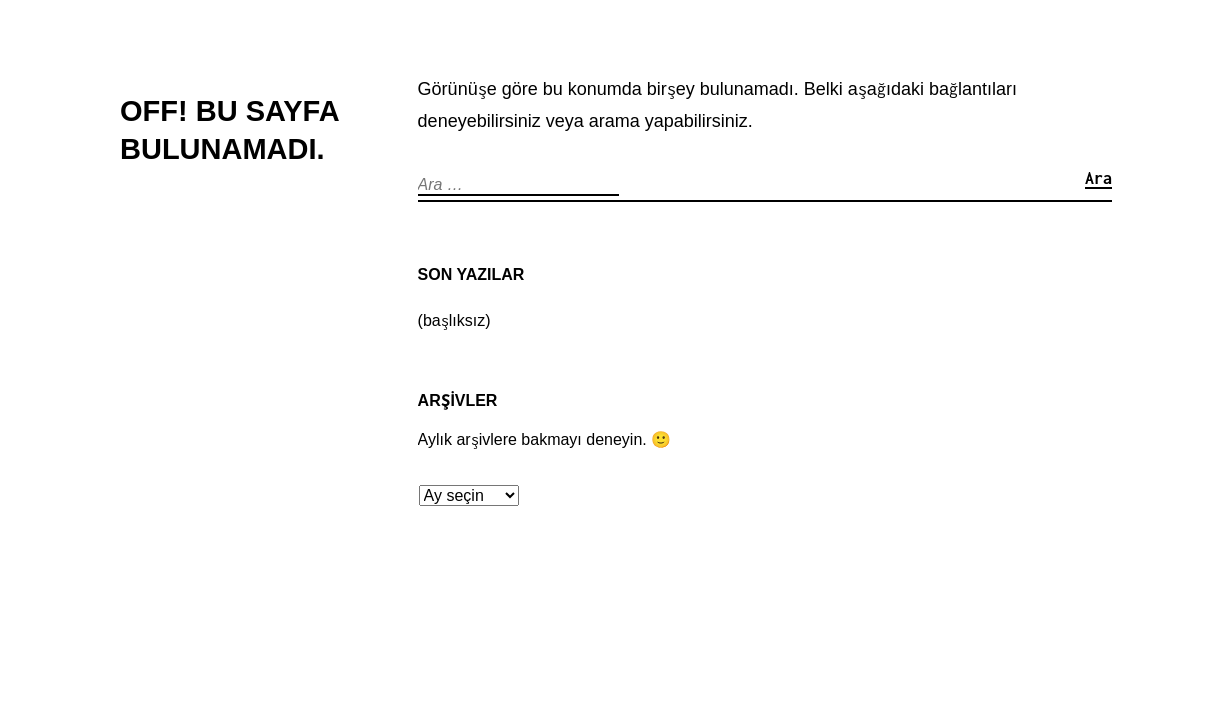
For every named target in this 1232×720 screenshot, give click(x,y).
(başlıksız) (454, 320)
